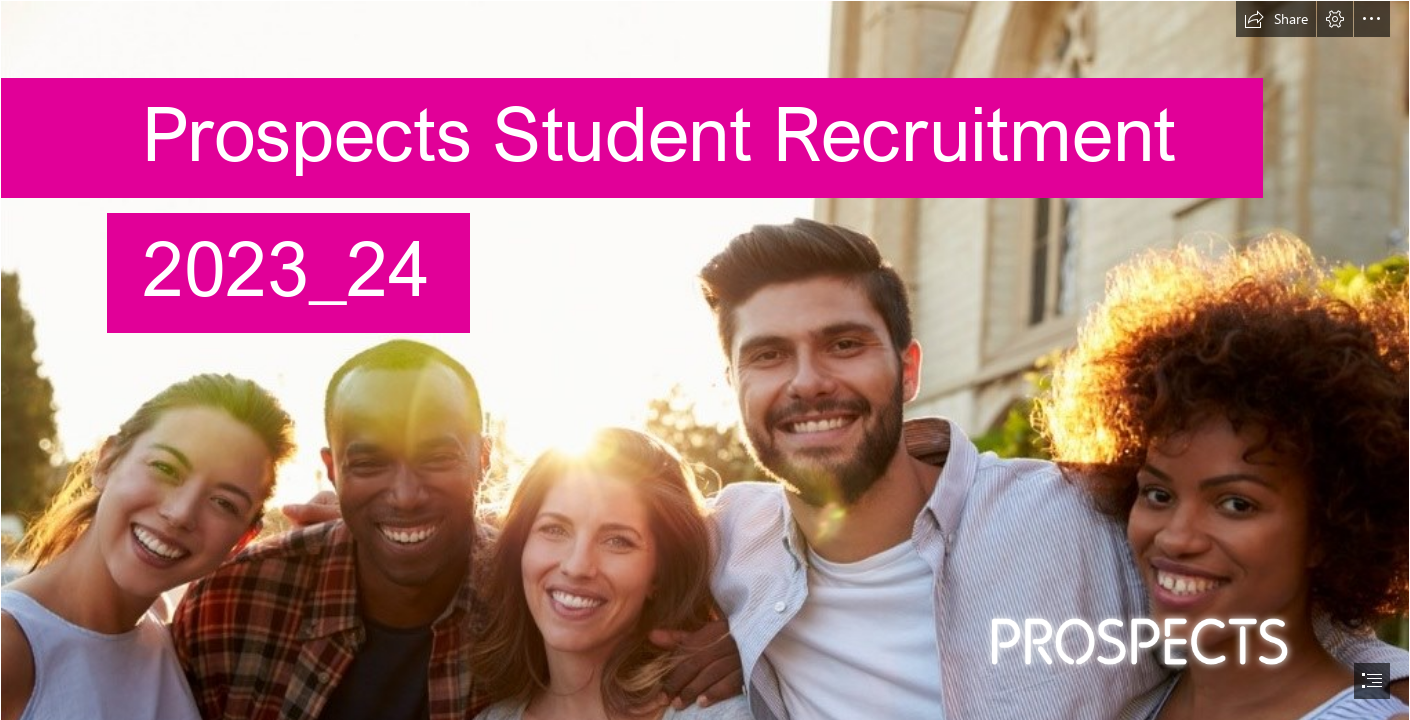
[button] (1276, 19)
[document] (705, 360)
